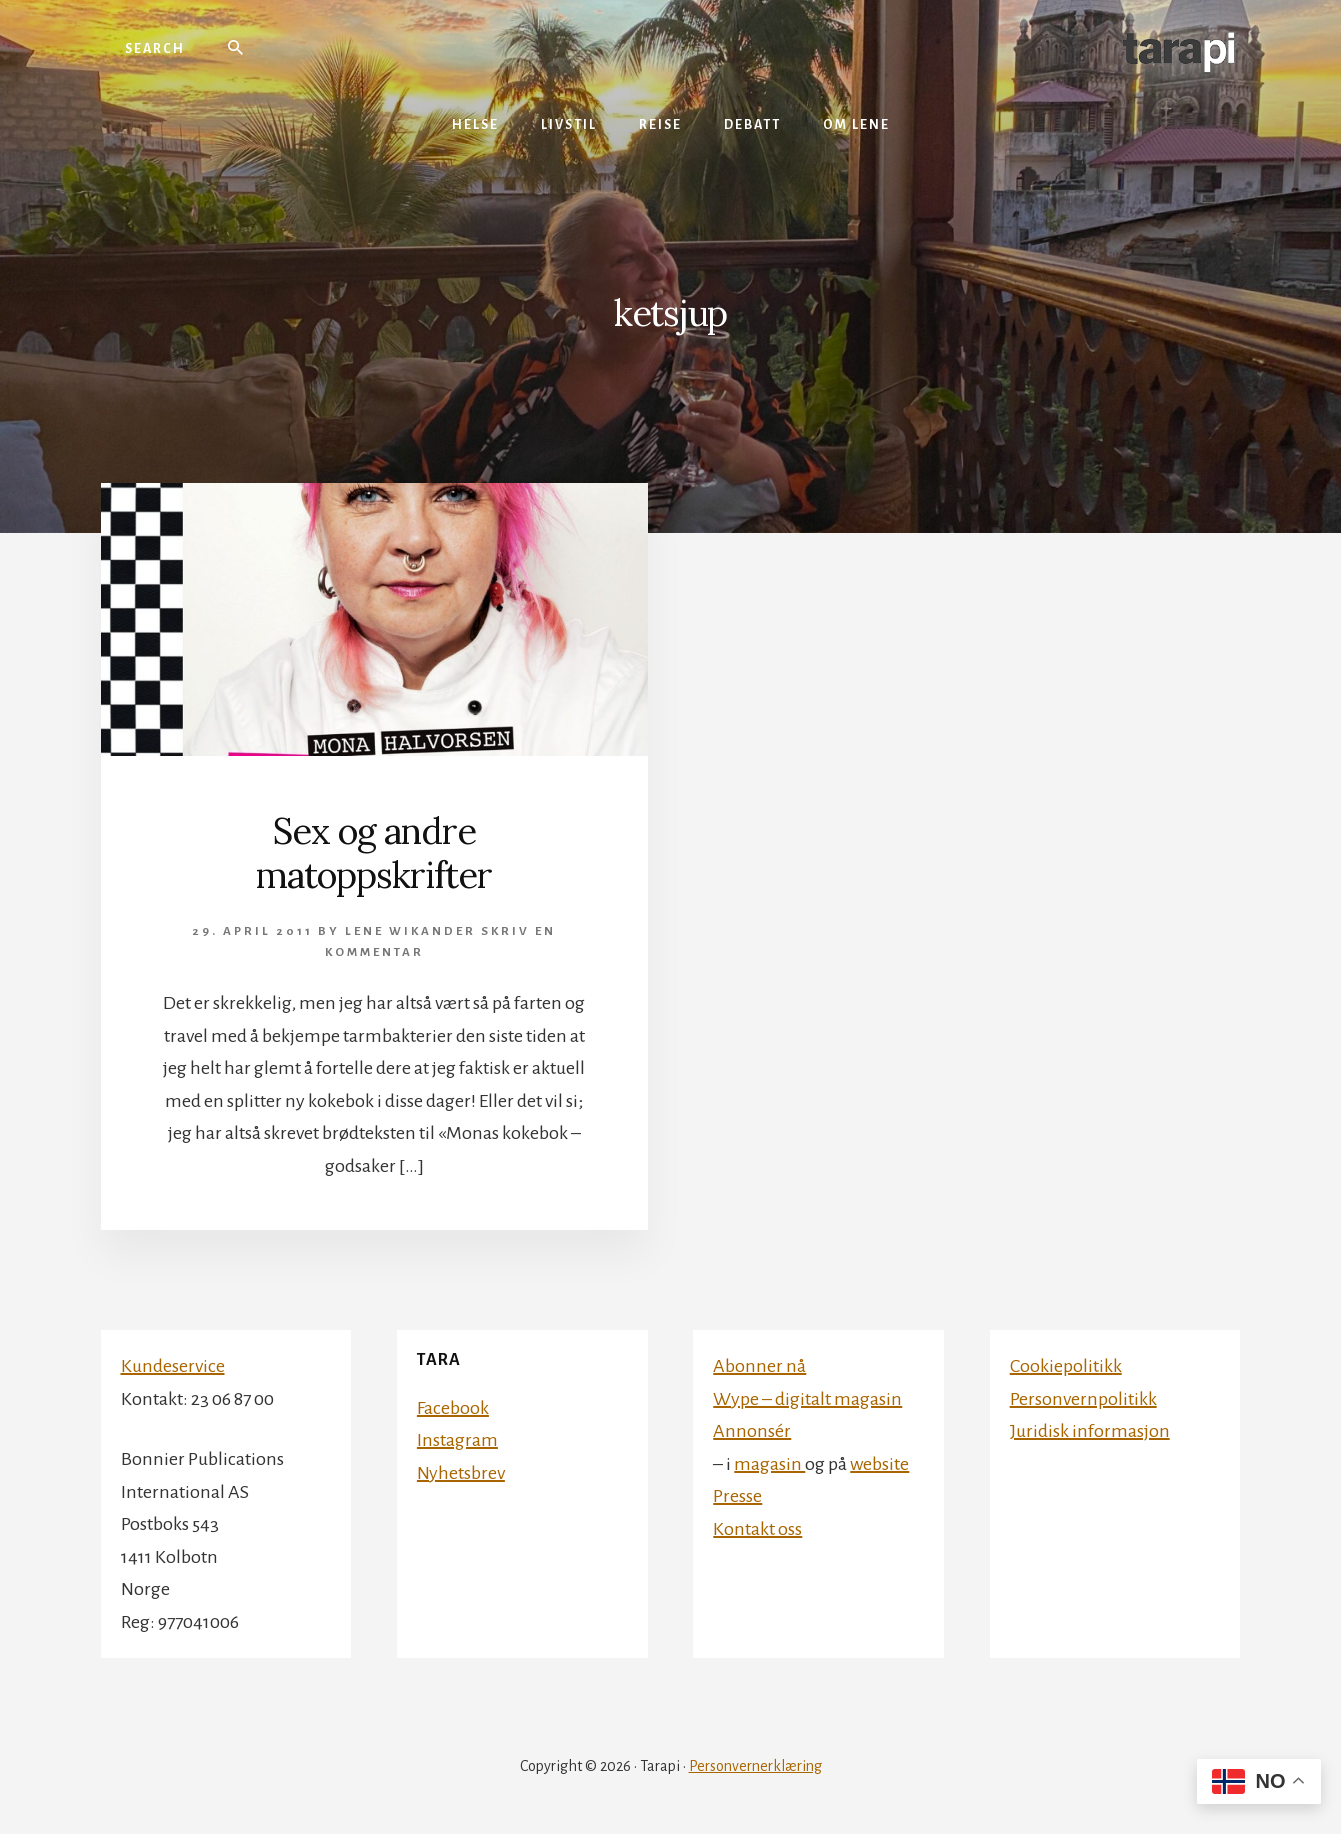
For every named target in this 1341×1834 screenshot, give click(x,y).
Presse (737, 1496)
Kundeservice (173, 1366)
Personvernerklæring (755, 1766)
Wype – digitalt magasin (807, 1399)
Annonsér (752, 1431)
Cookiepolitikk (1066, 1366)
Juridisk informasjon (1090, 1431)
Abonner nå (759, 1366)
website (879, 1464)
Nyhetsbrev (461, 1473)
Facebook (453, 1408)
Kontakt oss (757, 1529)
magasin (769, 1464)
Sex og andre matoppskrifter (374, 852)
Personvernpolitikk (1083, 1399)
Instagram (457, 1440)
